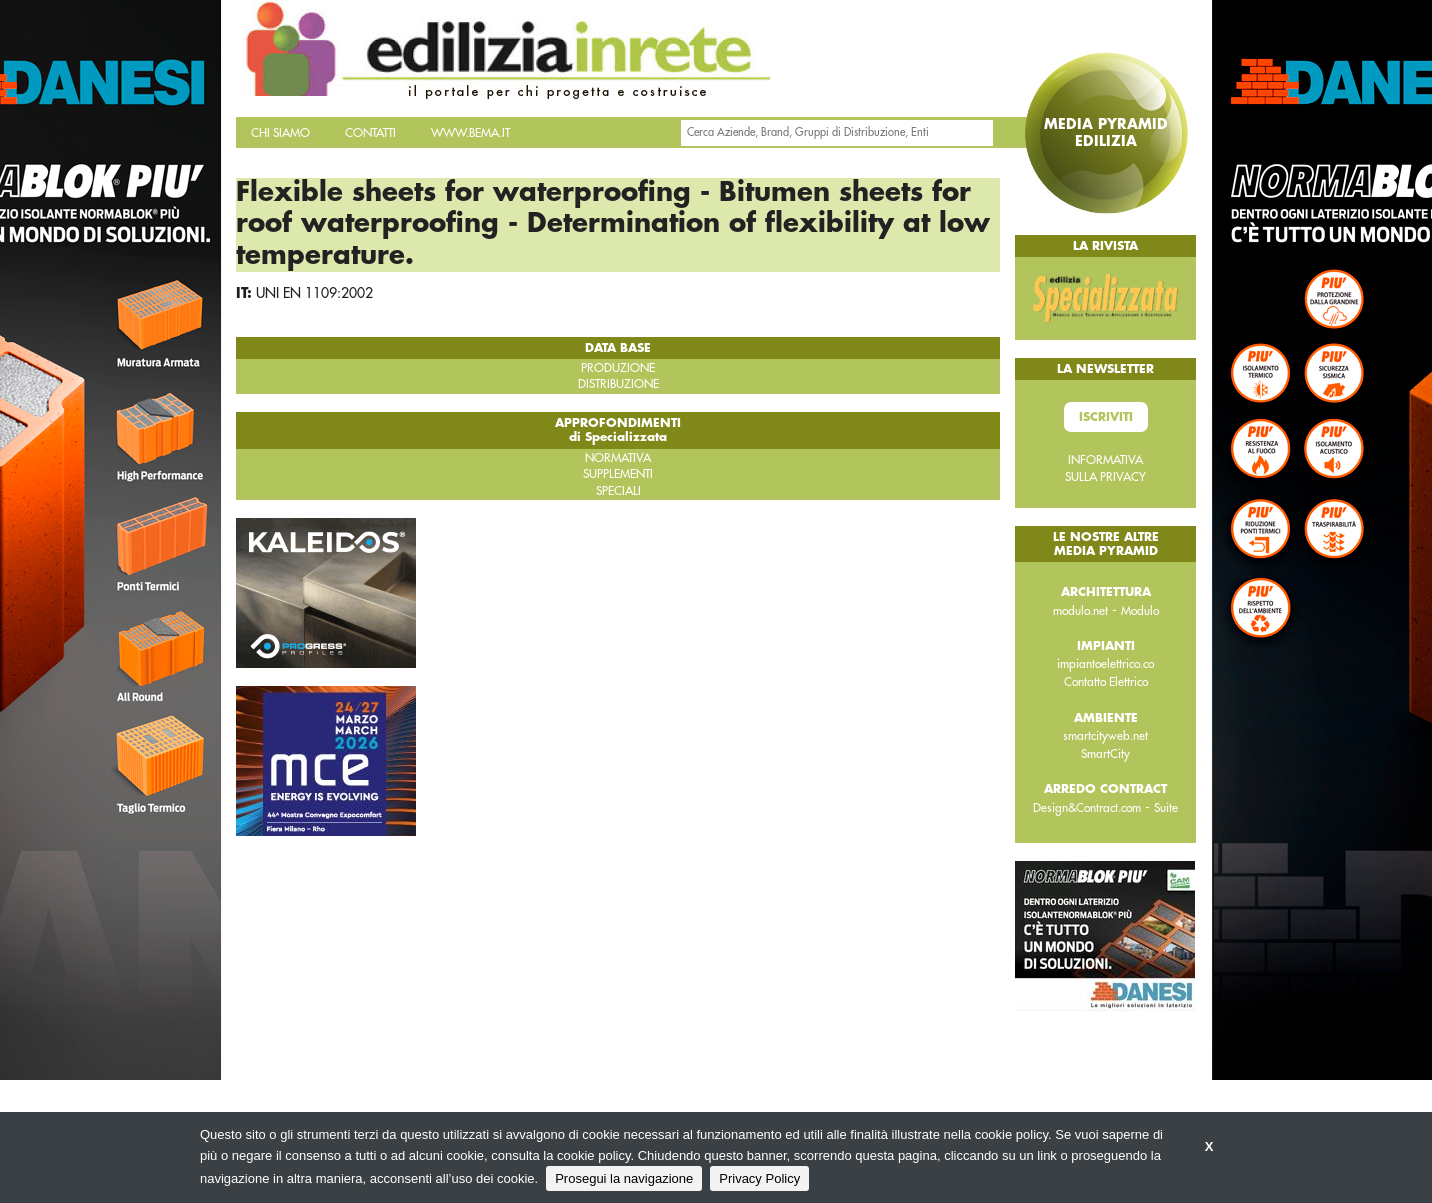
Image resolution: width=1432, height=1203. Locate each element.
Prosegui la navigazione (624, 1178)
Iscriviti (1106, 417)
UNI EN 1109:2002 (314, 293)
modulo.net (1080, 611)
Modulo (1140, 611)
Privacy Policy (759, 1178)
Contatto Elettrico (1106, 682)
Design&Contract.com (1087, 808)
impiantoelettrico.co (1105, 664)
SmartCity (1105, 754)
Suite (1166, 808)
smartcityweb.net (1105, 736)
